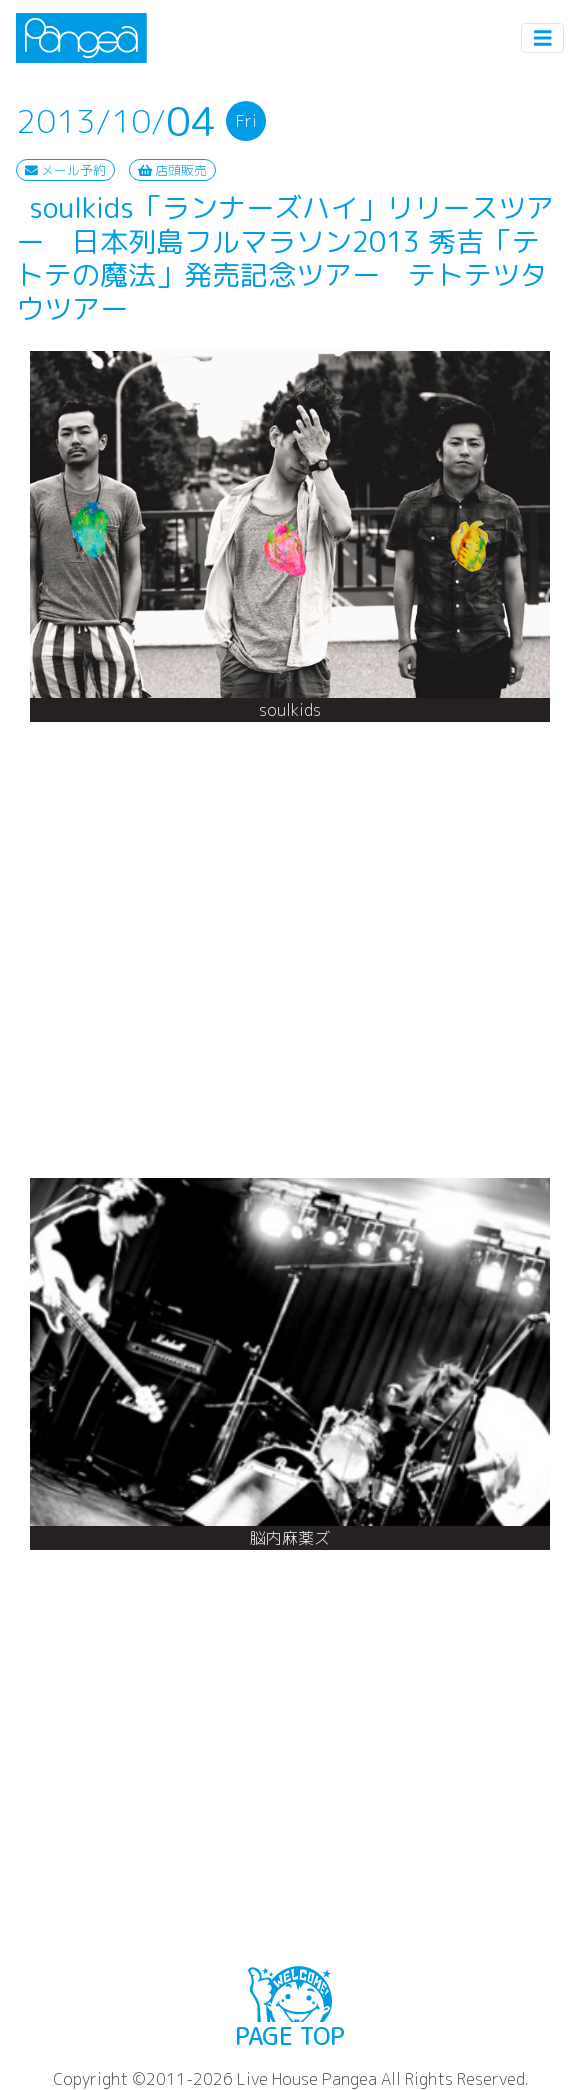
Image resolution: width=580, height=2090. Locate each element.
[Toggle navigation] (543, 38)
